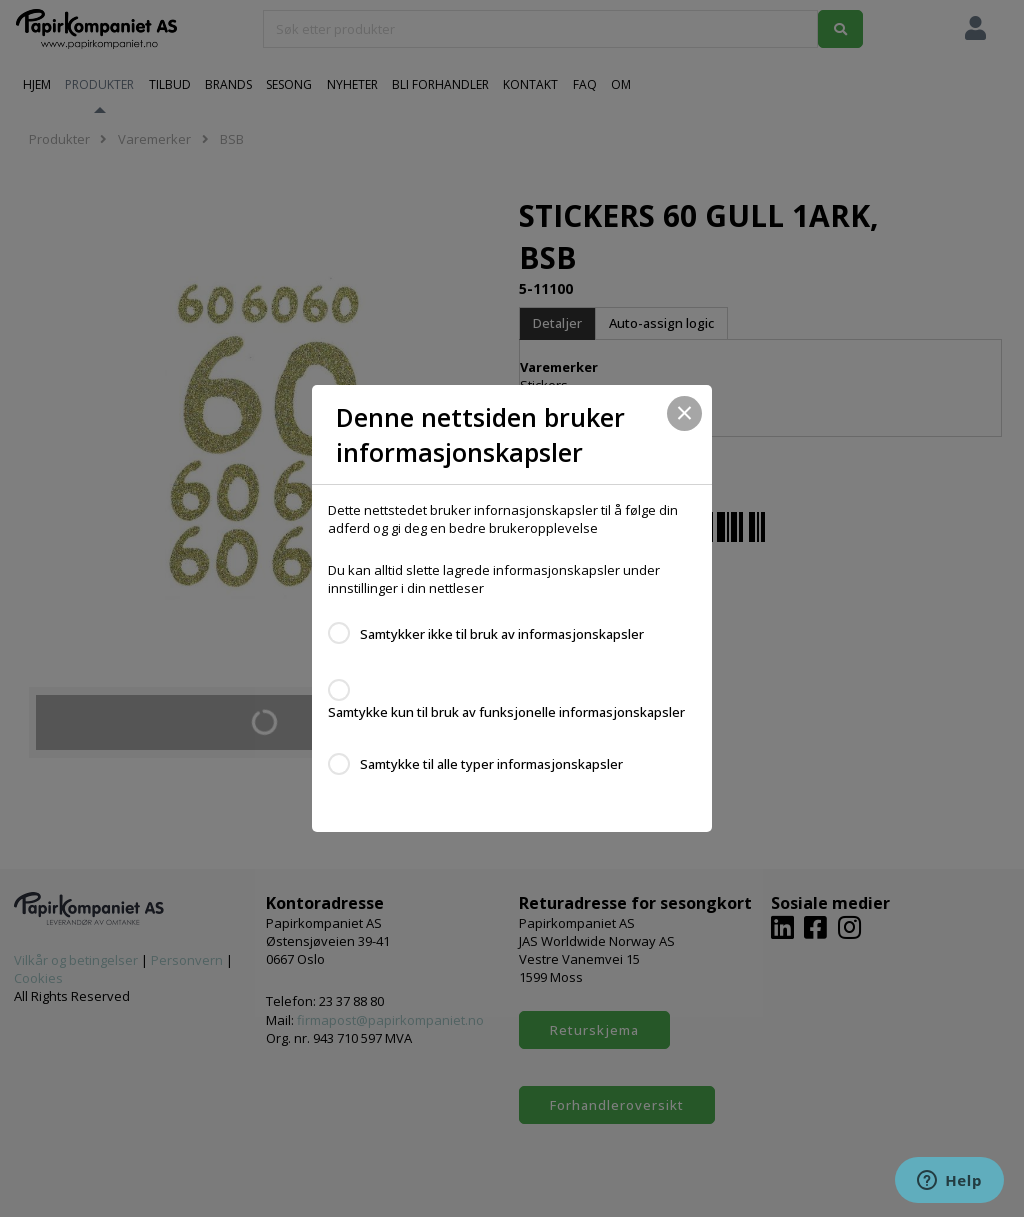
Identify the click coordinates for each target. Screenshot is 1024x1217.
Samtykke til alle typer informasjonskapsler (491, 764)
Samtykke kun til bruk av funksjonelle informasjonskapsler (506, 712)
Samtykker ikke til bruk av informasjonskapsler (502, 634)
